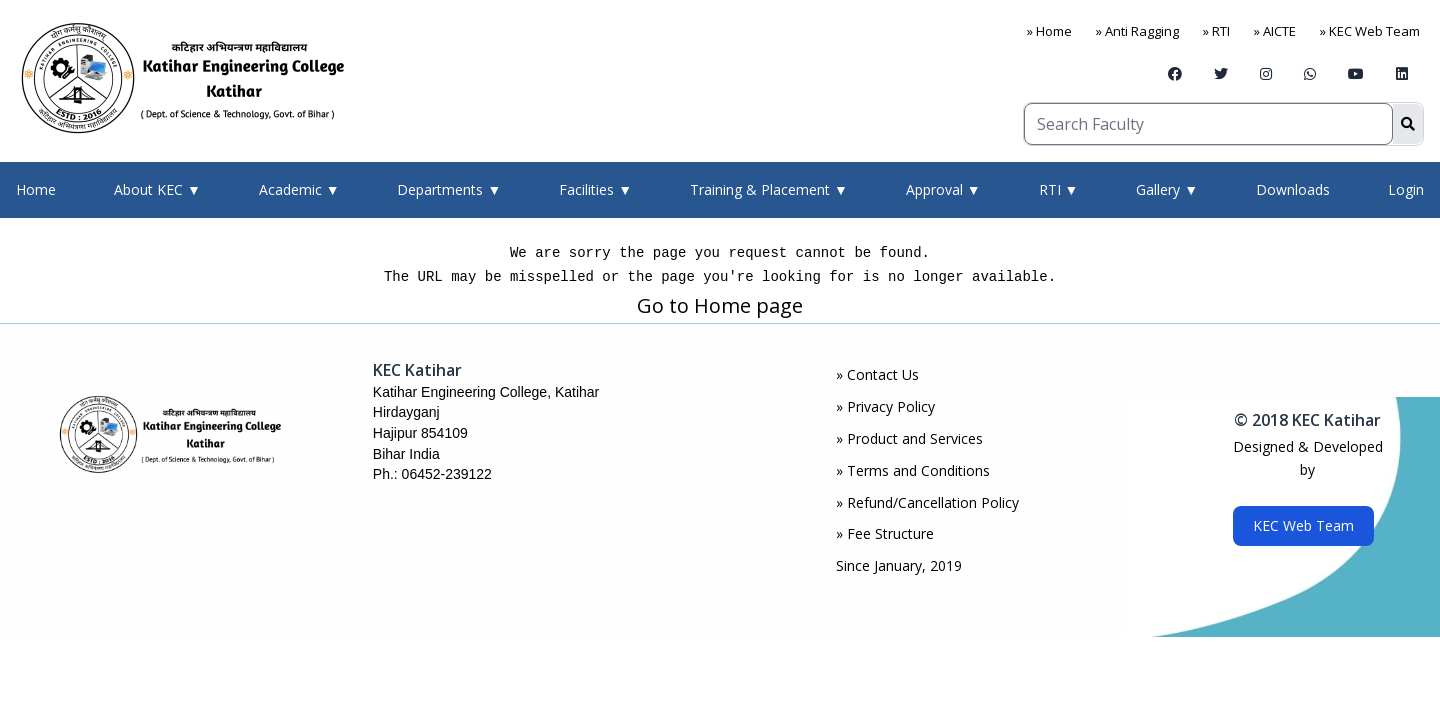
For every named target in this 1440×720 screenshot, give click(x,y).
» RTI (1216, 31)
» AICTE (1275, 31)
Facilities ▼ (595, 189)
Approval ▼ (943, 189)
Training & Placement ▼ (769, 189)
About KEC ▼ (157, 189)
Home (36, 189)
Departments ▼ (449, 189)
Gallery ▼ (1167, 189)
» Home (1049, 31)
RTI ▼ (1059, 189)
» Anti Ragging (1137, 31)
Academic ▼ (299, 189)
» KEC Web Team (1370, 31)
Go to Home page (720, 305)
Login (1406, 189)
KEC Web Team (1303, 525)
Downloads (1293, 189)
